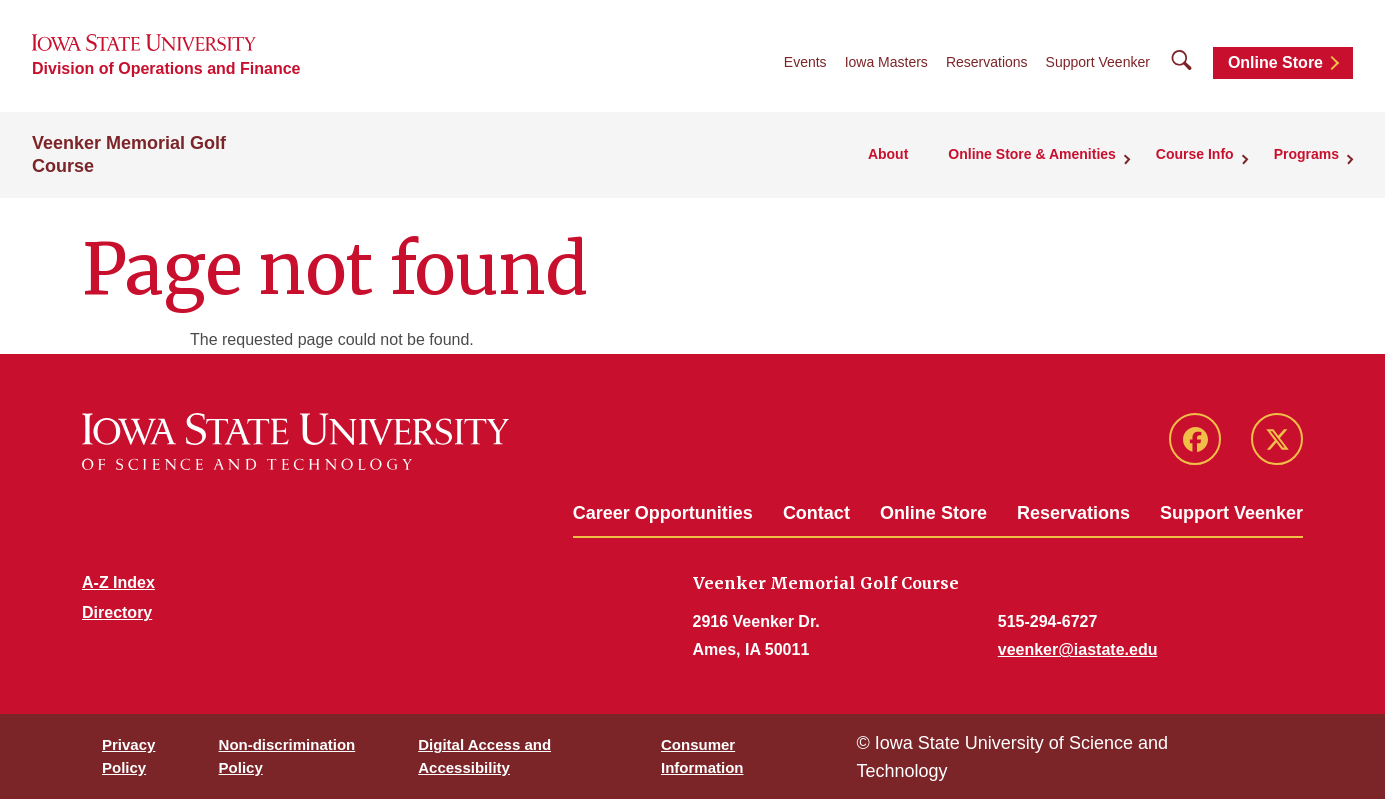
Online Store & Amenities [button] (1032, 154)
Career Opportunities (663, 513)
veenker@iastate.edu (1078, 649)
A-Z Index (118, 582)
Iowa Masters (886, 62)
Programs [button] (1306, 154)
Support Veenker (1098, 62)
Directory (117, 612)
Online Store (1275, 62)
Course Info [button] (1195, 154)
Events (805, 62)
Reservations (987, 62)
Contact (816, 513)
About (888, 154)
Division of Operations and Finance (166, 68)
